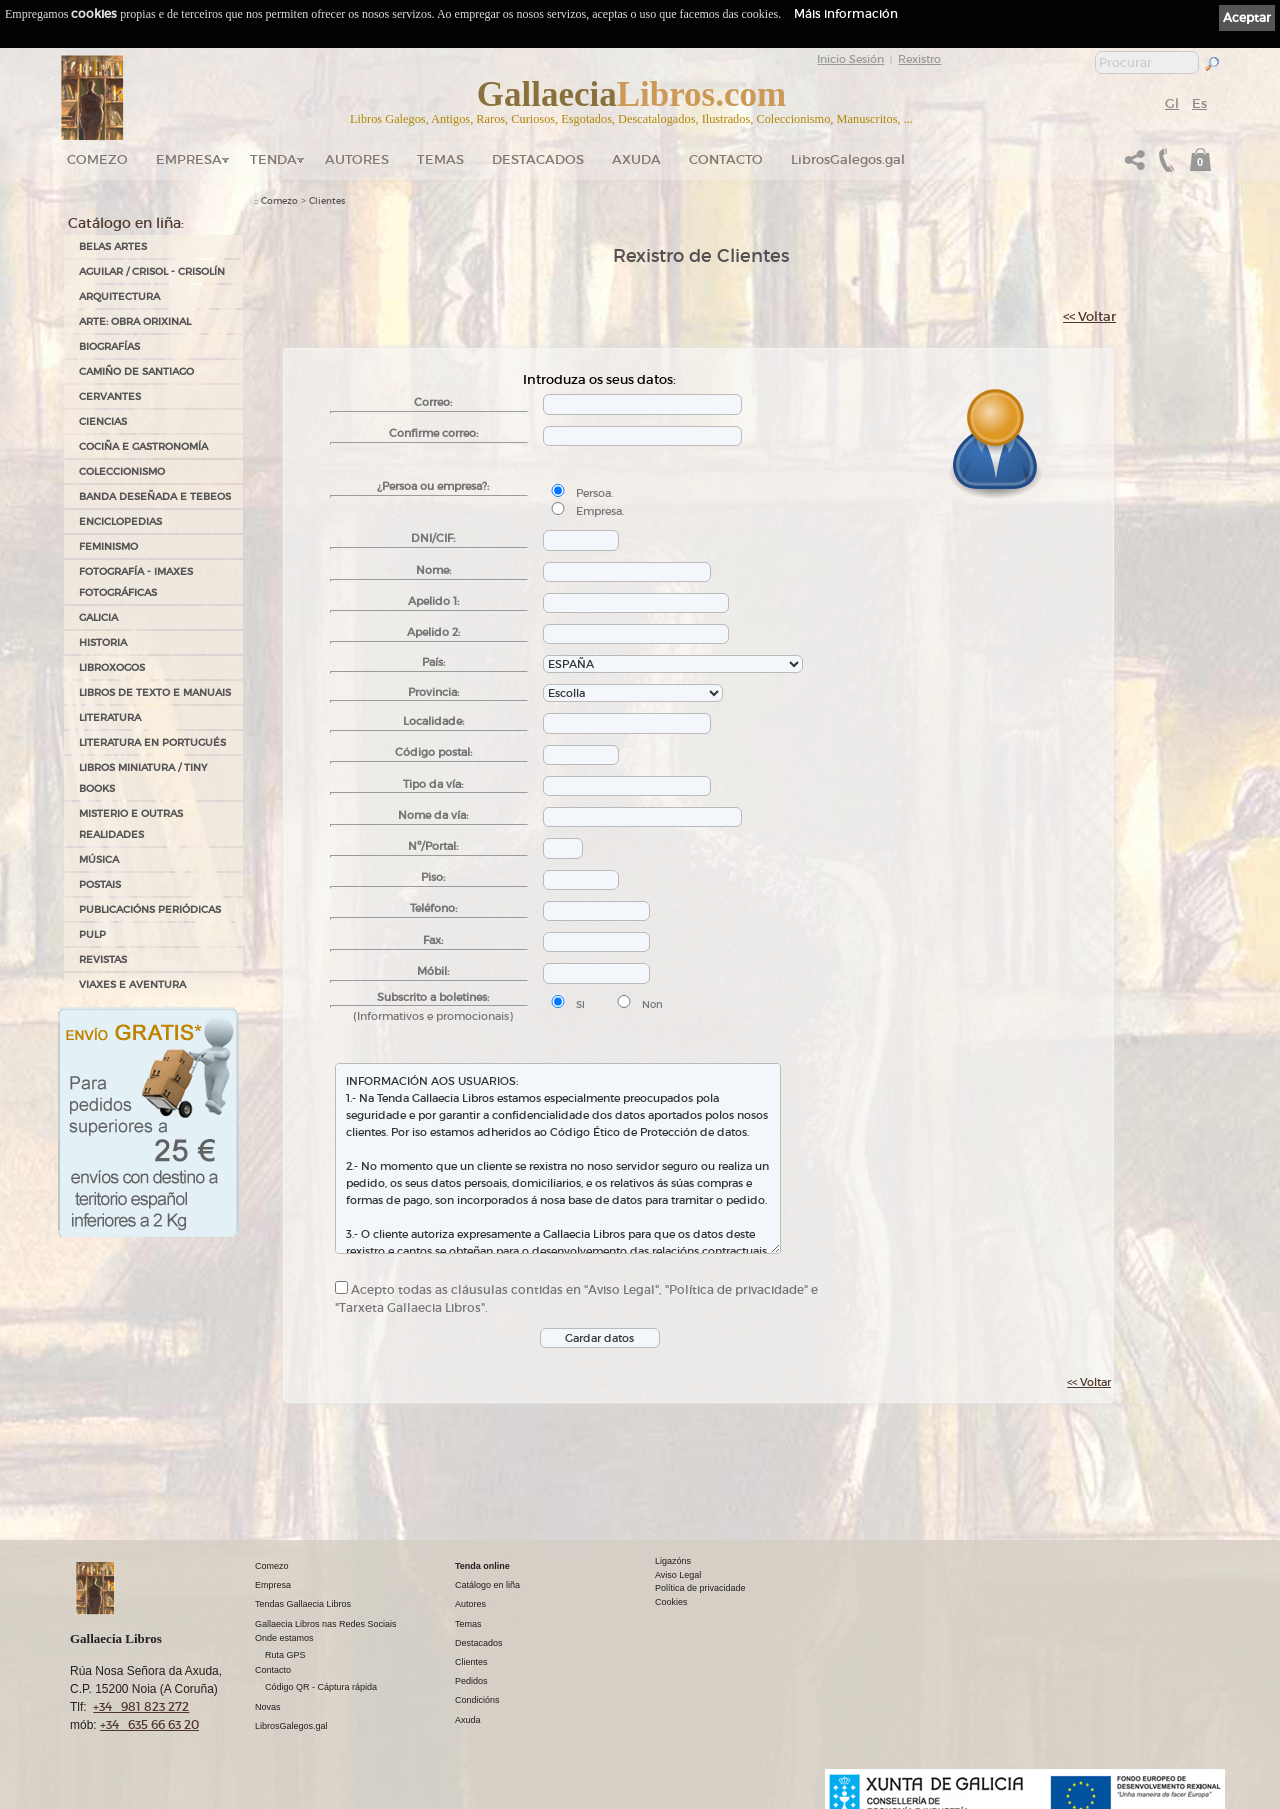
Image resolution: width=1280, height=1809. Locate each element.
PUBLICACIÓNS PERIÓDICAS (150, 909)
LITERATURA (110, 717)
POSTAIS (100, 884)
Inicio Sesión (850, 59)
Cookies (671, 1602)
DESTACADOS (538, 159)
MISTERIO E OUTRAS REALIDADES (131, 824)
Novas (268, 1707)
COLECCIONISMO (122, 471)
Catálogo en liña (487, 1585)
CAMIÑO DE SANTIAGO (136, 371)
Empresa (189, 159)
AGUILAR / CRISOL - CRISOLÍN (152, 271)
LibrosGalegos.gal (848, 159)
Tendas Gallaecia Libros (303, 1604)
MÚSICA (99, 859)
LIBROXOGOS (112, 667)
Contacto (726, 159)
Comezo (97, 159)
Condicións (477, 1700)
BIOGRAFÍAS (109, 346)
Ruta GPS (285, 1655)
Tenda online (482, 1566)
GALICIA (98, 617)
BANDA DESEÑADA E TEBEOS (155, 496)
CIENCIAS (103, 421)
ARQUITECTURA (119, 296)
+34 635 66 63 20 (149, 1724)
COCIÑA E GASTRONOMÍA (143, 446)
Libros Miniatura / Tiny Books (143, 778)
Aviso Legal (678, 1575)
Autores (357, 159)
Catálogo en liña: (126, 223)
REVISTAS (103, 959)
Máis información (846, 13)
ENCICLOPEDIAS (120, 521)
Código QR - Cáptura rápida (321, 1687)
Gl (1172, 103)
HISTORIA (103, 642)
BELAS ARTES (113, 246)
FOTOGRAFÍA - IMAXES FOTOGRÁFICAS (136, 582)
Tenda (273, 159)
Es (1199, 103)
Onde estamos (284, 1638)
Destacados (479, 1643)
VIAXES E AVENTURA (132, 984)
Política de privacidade (700, 1588)
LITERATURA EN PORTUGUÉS (152, 742)
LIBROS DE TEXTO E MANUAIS (155, 692)
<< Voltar (1089, 316)
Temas (440, 159)
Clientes (327, 201)
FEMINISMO (108, 546)
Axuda (636, 159)
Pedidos (471, 1681)
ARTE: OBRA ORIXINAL (135, 321)
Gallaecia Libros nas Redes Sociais (326, 1624)
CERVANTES (110, 396)
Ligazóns (673, 1561)
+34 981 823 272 (141, 1706)
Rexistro (919, 59)
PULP (92, 934)
